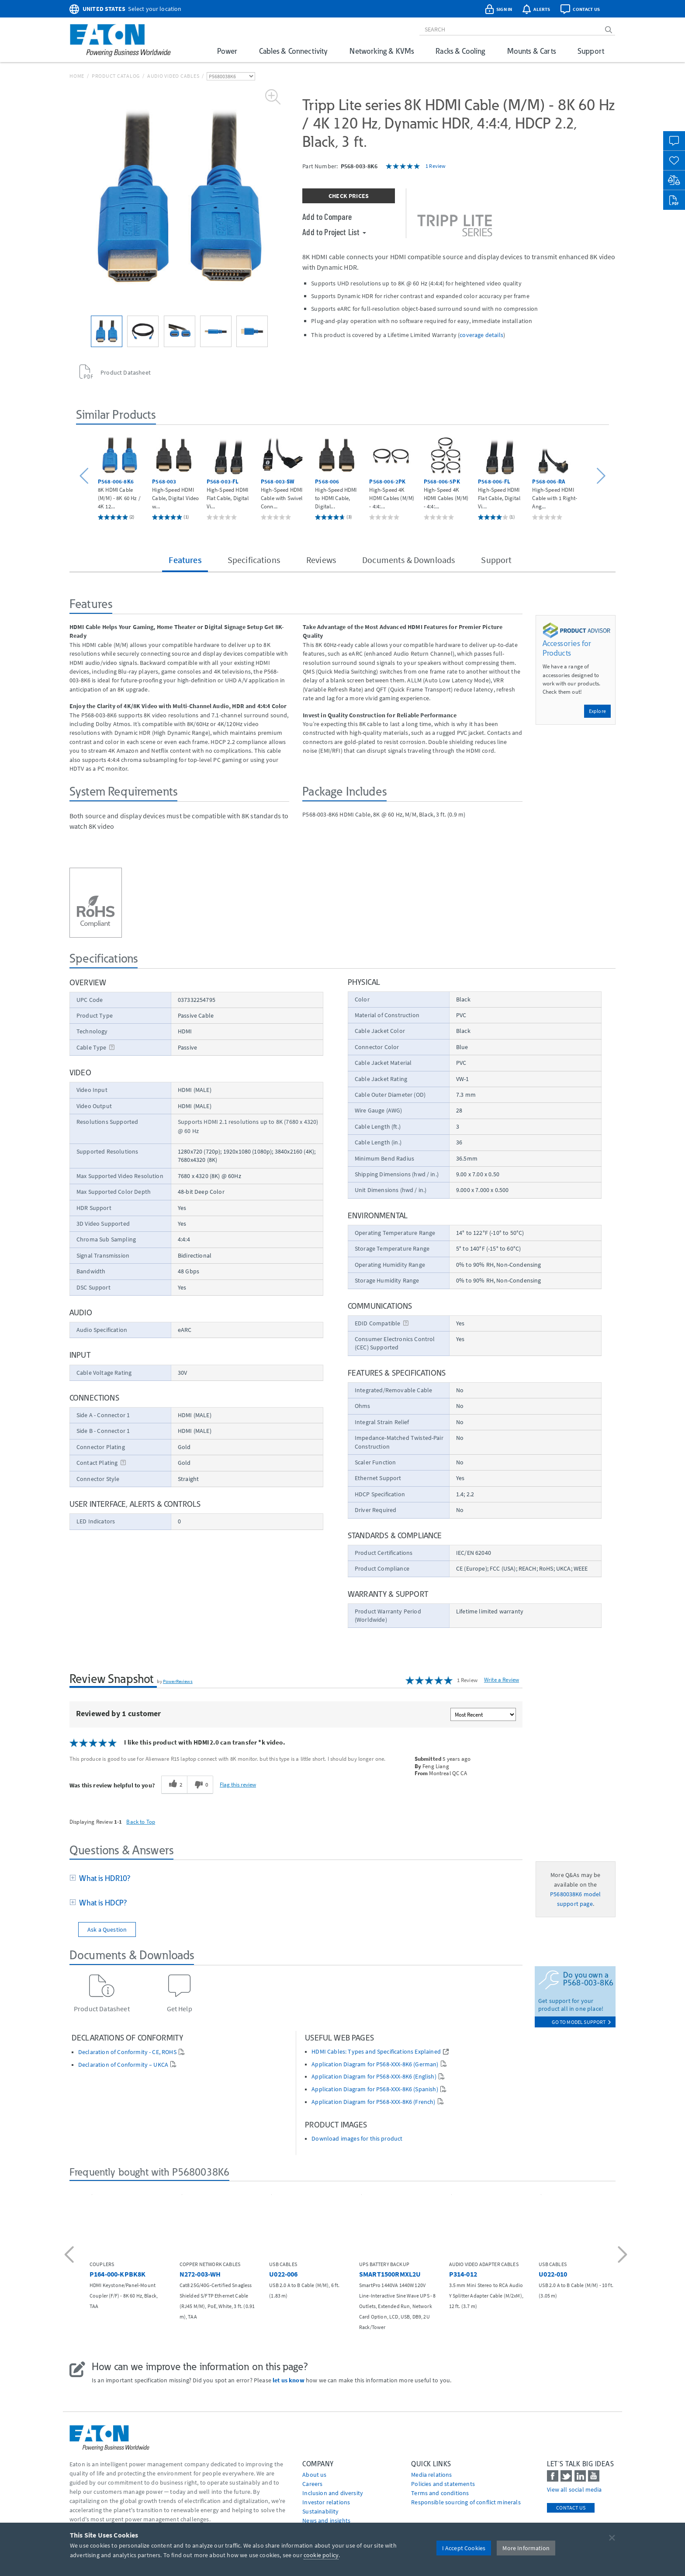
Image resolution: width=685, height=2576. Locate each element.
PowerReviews (178, 1681)
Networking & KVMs (381, 51)
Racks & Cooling (460, 51)
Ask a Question (107, 1929)
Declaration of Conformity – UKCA (123, 2064)
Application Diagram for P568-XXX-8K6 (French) (373, 2102)
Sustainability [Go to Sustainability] (320, 2511)
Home (76, 76)
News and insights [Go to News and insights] (326, 2520)
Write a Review (501, 1679)
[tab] (296, 1878)
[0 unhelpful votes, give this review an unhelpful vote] (200, 1785)
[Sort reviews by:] (483, 1714)
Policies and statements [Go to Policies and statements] (443, 2484)
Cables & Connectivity (293, 51)
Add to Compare (327, 216)
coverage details (481, 335)
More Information (526, 2548)
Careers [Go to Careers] (312, 2484)
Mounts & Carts (531, 51)
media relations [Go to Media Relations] (431, 2475)
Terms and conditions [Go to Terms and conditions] (440, 2493)
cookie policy (321, 2555)
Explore (597, 711)
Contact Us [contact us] (570, 2507)
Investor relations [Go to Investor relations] (326, 2502)
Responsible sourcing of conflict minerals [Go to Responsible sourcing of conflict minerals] (466, 2502)
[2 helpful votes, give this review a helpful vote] (174, 1785)
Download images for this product (356, 2138)
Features (185, 559)
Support (591, 51)
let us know (288, 2380)
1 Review (436, 166)
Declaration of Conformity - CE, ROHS (127, 2052)
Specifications (254, 559)
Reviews (321, 559)
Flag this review (238, 1784)
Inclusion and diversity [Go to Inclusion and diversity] (332, 2493)
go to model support (581, 2022)
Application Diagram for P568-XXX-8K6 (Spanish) (374, 2089)
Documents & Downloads (408, 559)
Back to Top (140, 1821)
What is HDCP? (101, 1903)
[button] (85, 476)
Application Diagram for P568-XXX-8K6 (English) (373, 2076)
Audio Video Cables (173, 76)
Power (227, 51)
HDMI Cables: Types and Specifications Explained (376, 2051)
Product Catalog (116, 76)
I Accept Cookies (464, 2548)
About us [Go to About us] (314, 2475)
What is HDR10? (103, 1878)
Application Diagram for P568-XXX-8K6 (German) (374, 2064)
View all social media (574, 2489)
